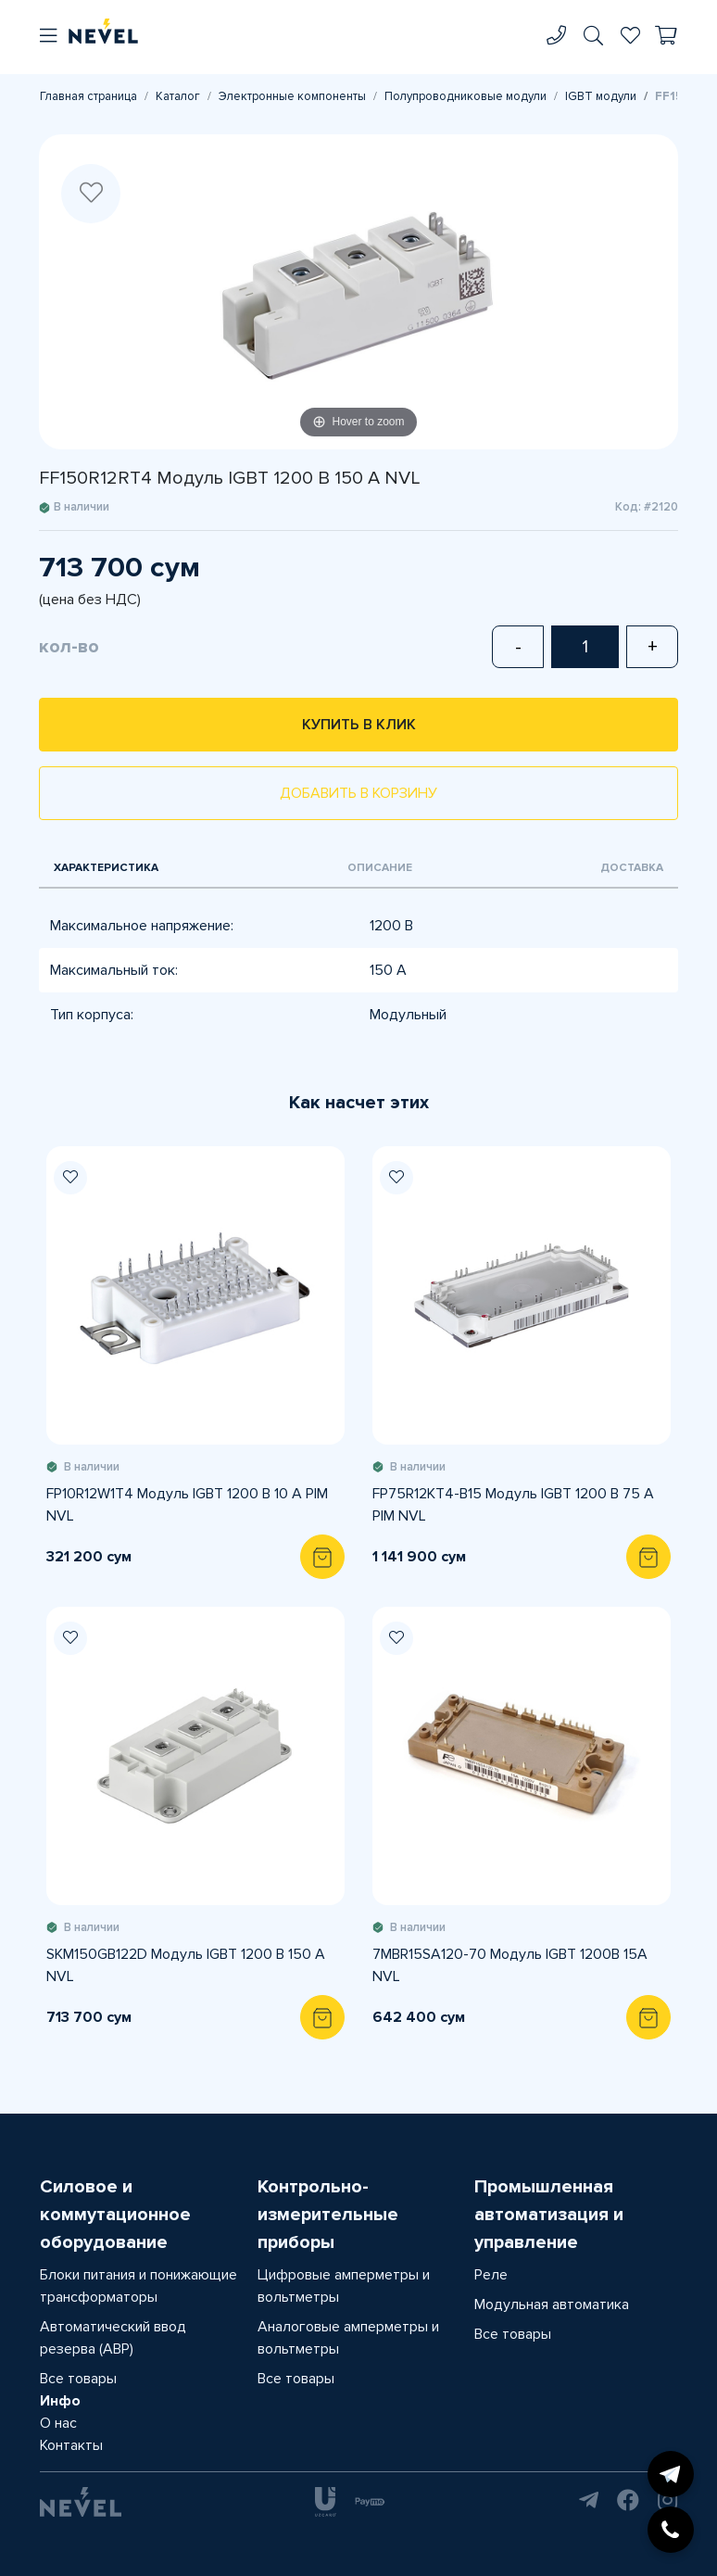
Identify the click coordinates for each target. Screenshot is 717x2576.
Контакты (71, 2445)
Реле (491, 2275)
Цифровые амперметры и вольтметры (344, 2286)
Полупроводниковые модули (465, 96)
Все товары (78, 2378)
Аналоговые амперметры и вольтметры (348, 2337)
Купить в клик (359, 724)
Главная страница (88, 96)
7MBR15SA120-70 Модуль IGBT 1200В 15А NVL (510, 1965)
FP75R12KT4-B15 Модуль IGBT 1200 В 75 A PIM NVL (513, 1504)
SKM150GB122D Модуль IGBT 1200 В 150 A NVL (185, 1965)
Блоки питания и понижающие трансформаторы (138, 2286)
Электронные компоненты (292, 96)
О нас (58, 2423)
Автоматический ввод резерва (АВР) (113, 2337)
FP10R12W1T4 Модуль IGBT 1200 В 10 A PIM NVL (187, 1504)
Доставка (631, 868)
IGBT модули (600, 96)
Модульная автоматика (551, 2304)
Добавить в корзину (358, 793)
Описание (379, 868)
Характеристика (106, 868)
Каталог (178, 96)
